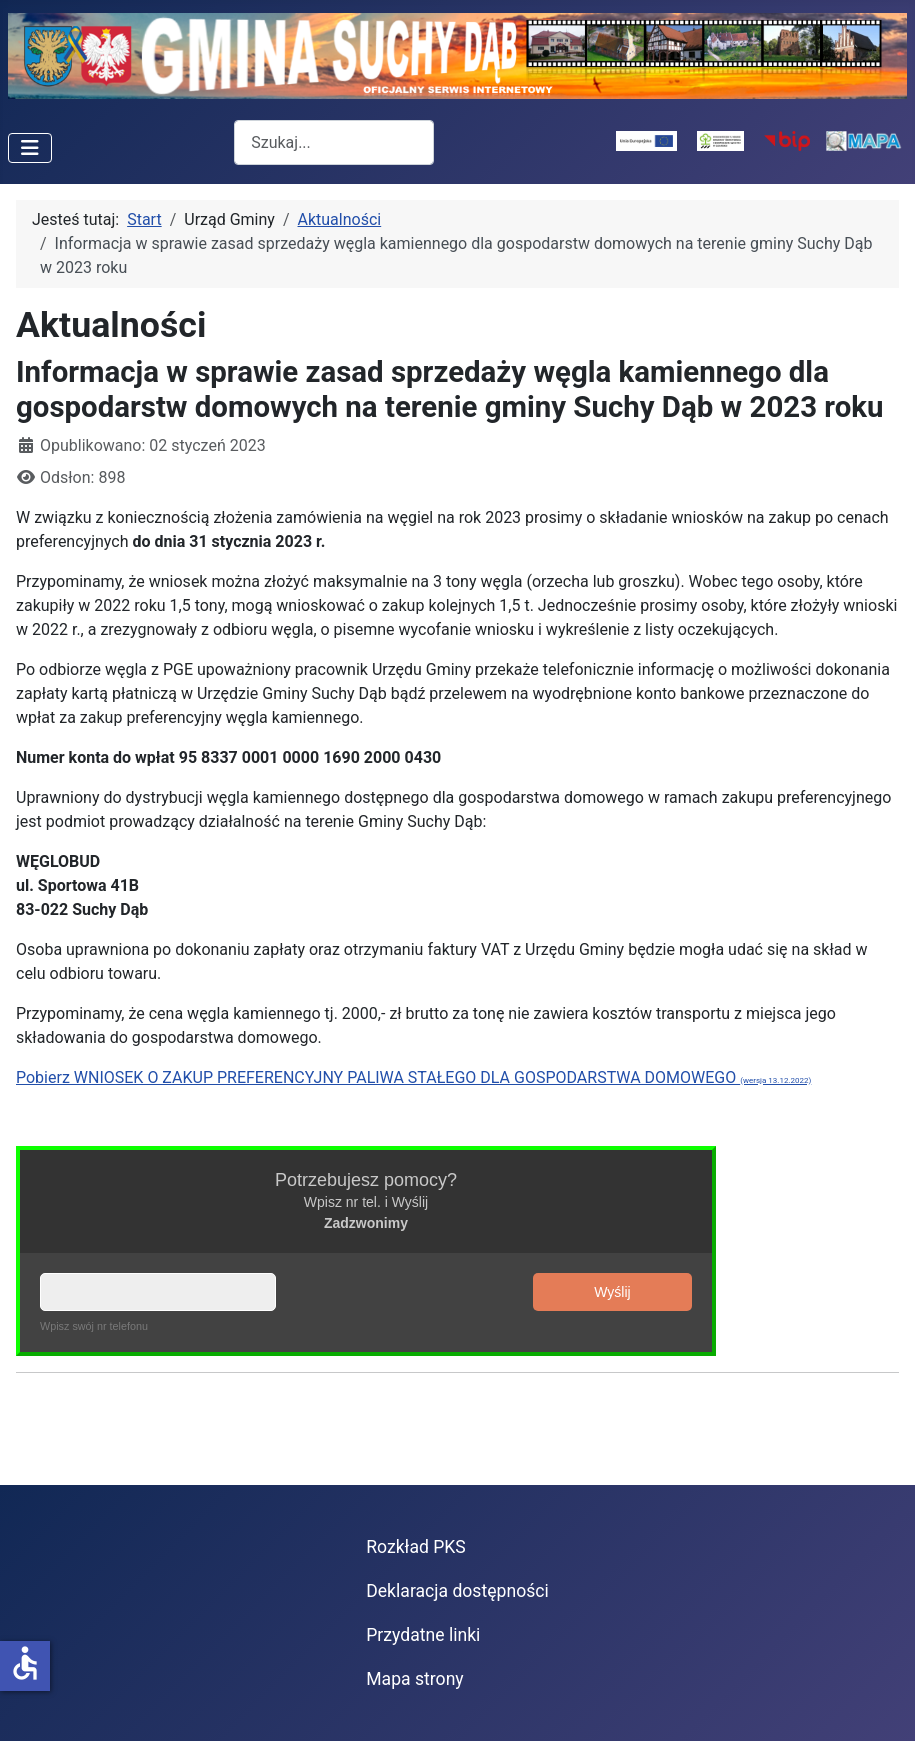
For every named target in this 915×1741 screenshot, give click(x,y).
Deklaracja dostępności (457, 1591)
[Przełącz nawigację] (30, 148)
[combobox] (334, 142)
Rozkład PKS (416, 1547)
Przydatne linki (423, 1635)
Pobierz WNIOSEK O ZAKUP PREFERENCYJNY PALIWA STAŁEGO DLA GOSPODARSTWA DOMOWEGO (413, 1077)
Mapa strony (414, 1679)
